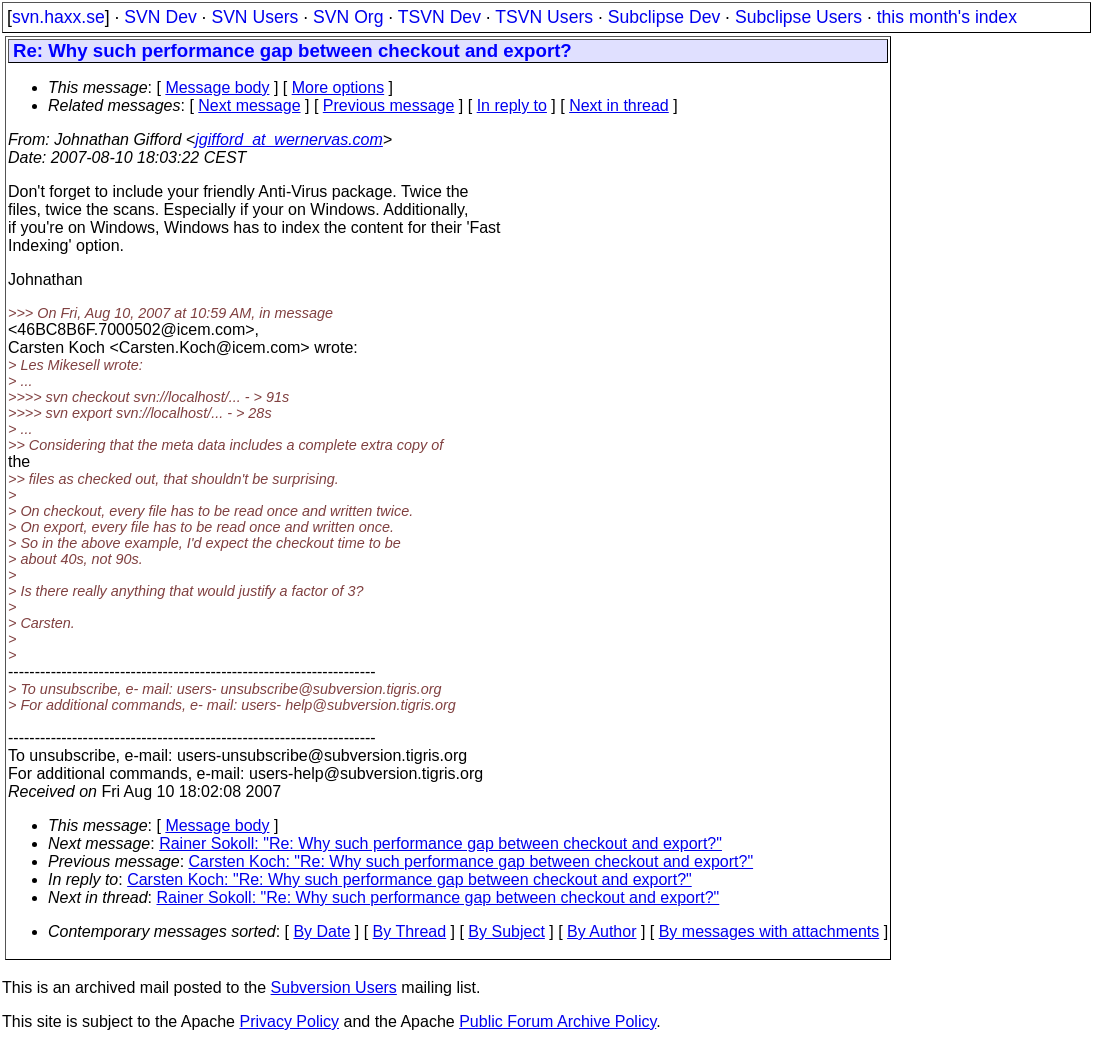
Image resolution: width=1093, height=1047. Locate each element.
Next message (249, 105)
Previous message (389, 105)
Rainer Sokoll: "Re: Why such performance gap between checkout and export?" (440, 843)
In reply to (512, 105)
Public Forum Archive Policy (557, 1021)
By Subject (506, 931)
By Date (321, 931)
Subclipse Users (798, 17)
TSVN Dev (439, 17)
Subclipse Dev (664, 17)
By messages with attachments (769, 931)
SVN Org (348, 17)
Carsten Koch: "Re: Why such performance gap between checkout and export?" (471, 861)
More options (338, 87)
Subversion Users (334, 987)
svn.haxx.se (58, 17)
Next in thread (619, 105)
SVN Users (254, 17)
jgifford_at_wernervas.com (289, 139)
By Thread (410, 931)
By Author (601, 931)
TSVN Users (544, 17)
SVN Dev (160, 17)
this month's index (947, 17)
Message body (217, 87)
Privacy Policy (289, 1021)
